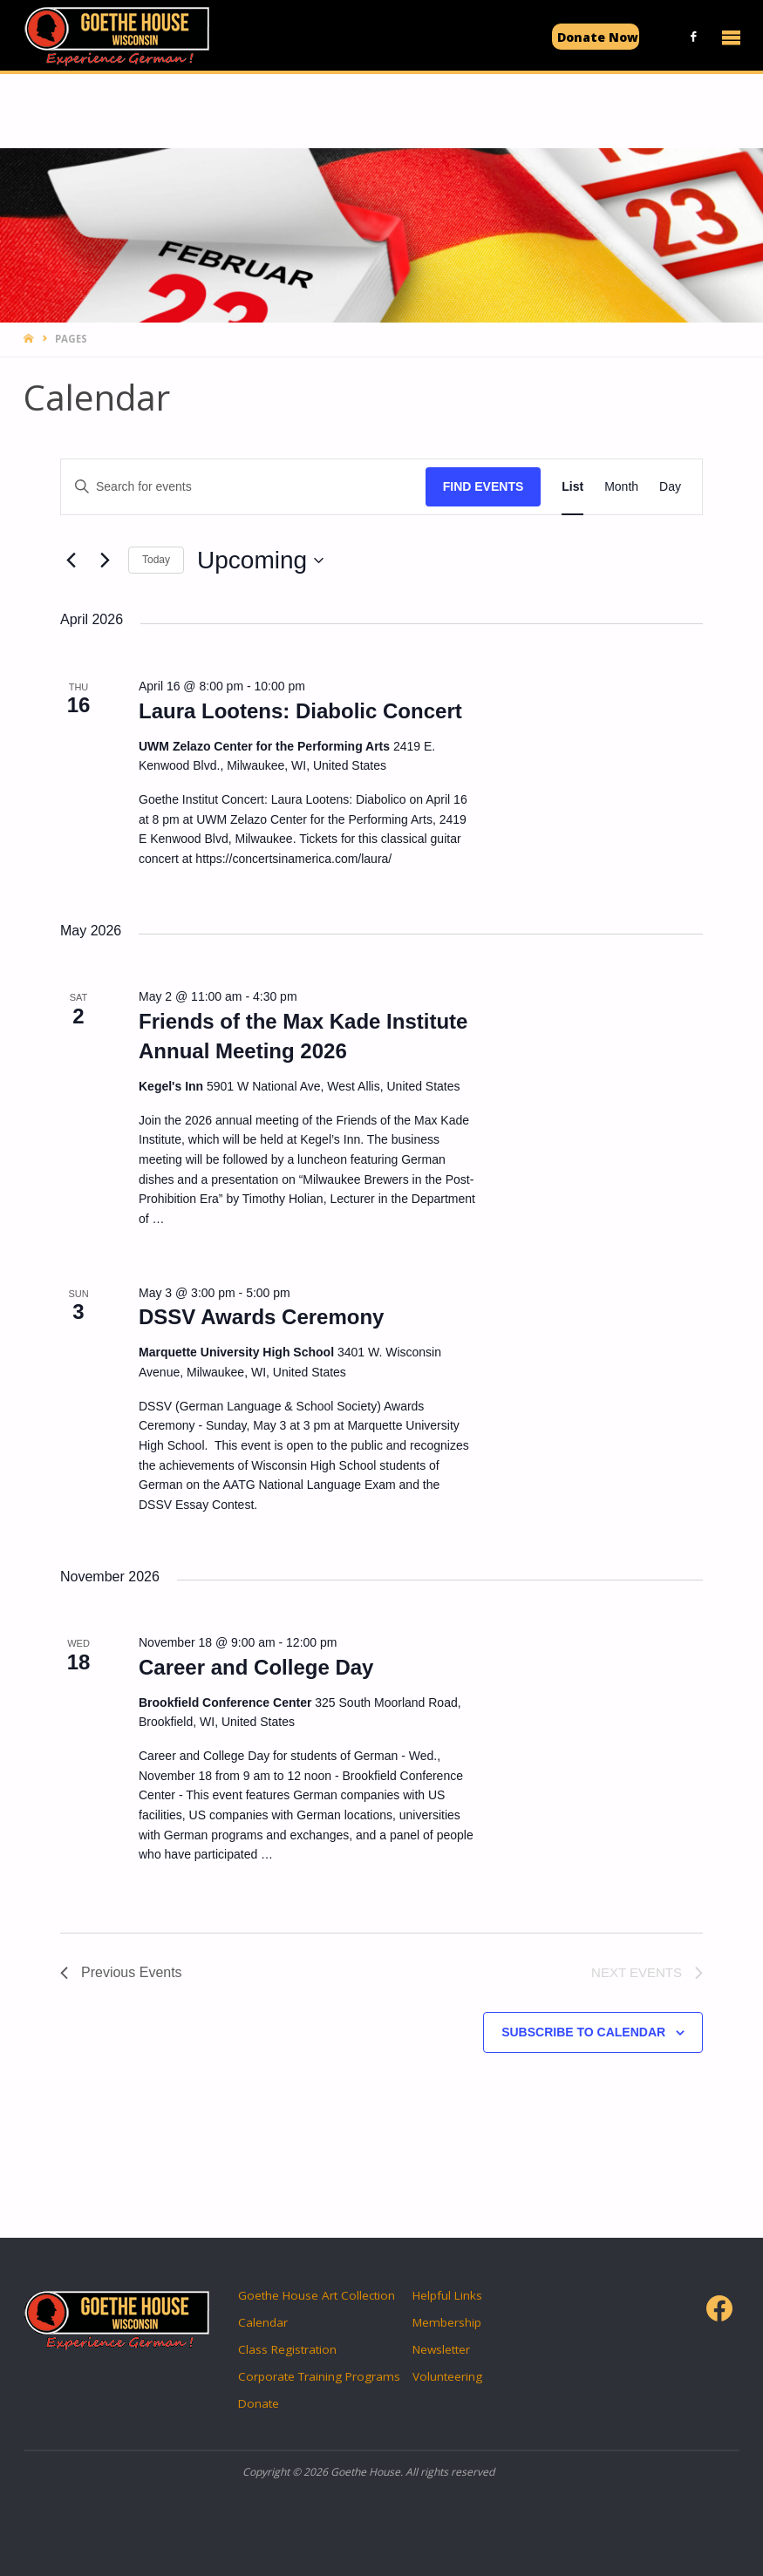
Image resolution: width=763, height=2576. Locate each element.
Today (156, 560)
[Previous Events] (70, 560)
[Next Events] (104, 560)
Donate (258, 2403)
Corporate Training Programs (319, 2376)
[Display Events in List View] (572, 486)
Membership (446, 2322)
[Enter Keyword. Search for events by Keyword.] (243, 486)
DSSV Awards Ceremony (261, 1317)
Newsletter (441, 2349)
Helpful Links (447, 2295)
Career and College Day (256, 1667)
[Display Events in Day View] (670, 486)
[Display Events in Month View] (621, 486)
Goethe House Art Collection (316, 2295)
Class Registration (287, 2349)
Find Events (483, 486)
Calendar (263, 2322)
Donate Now (597, 37)
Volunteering (447, 2376)
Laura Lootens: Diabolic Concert (300, 711)
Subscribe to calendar (583, 2032)
